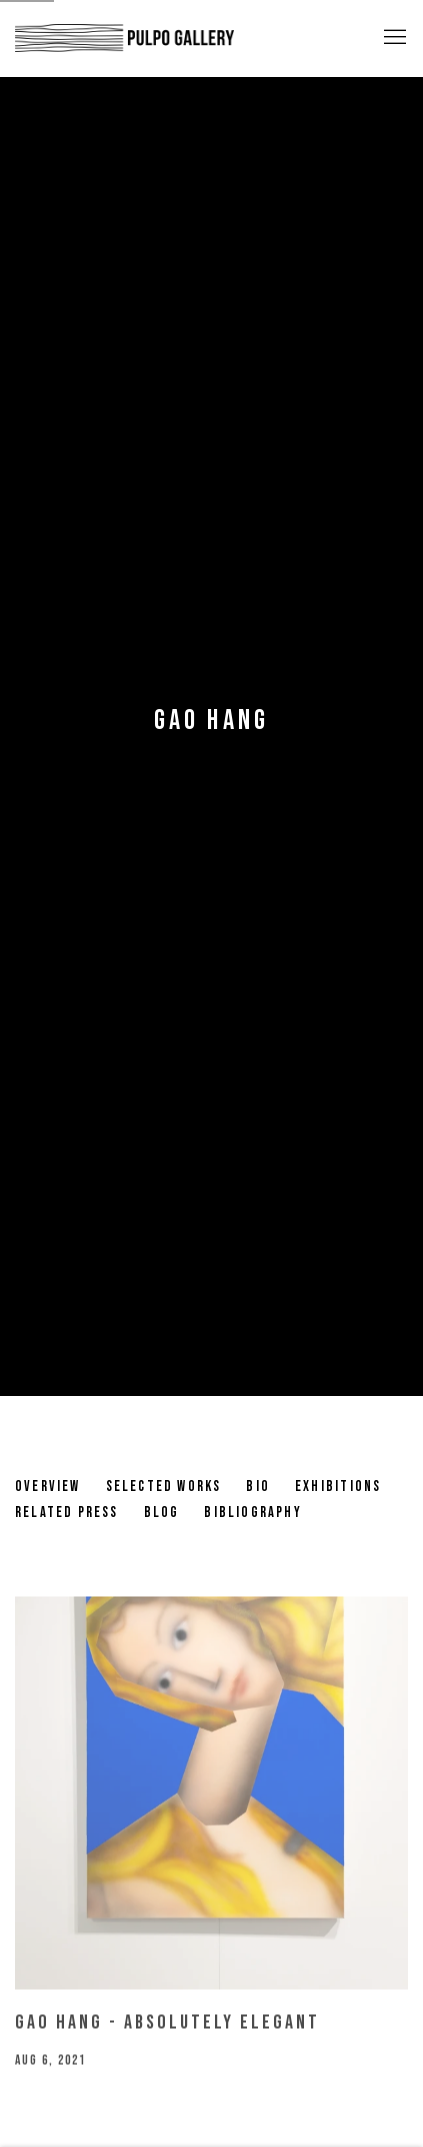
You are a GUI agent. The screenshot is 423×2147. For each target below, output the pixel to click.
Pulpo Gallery (125, 38)
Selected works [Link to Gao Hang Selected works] (164, 1486)
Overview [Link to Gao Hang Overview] (48, 1486)
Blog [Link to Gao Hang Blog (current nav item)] (162, 1512)
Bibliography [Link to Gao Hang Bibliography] (252, 1512)
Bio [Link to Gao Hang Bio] (258, 1486)
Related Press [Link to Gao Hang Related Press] (67, 1512)
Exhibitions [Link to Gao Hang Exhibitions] (338, 1486)
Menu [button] (393, 38)
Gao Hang (212, 720)
